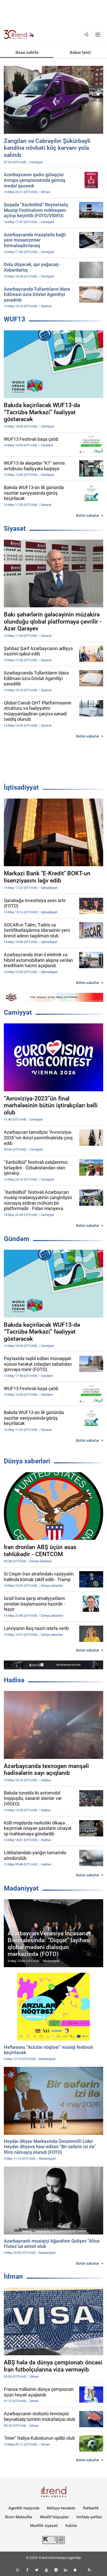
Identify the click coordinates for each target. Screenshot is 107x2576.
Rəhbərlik (91, 2508)
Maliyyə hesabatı (61, 2508)
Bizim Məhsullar (18, 2517)
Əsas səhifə (26, 52)
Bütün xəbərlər (87, 515)
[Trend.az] (19, 34)
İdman (13, 2276)
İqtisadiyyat (21, 787)
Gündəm (16, 1239)
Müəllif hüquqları (54, 2517)
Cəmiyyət (18, 1012)
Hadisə (14, 1680)
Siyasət (15, 528)
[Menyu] (97, 35)
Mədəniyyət (21, 1888)
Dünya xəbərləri (27, 1461)
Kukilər (71, 2525)
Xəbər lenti (80, 52)
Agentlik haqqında (23, 2508)
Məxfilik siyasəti (44, 2525)
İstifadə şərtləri (89, 2517)
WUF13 (14, 319)
